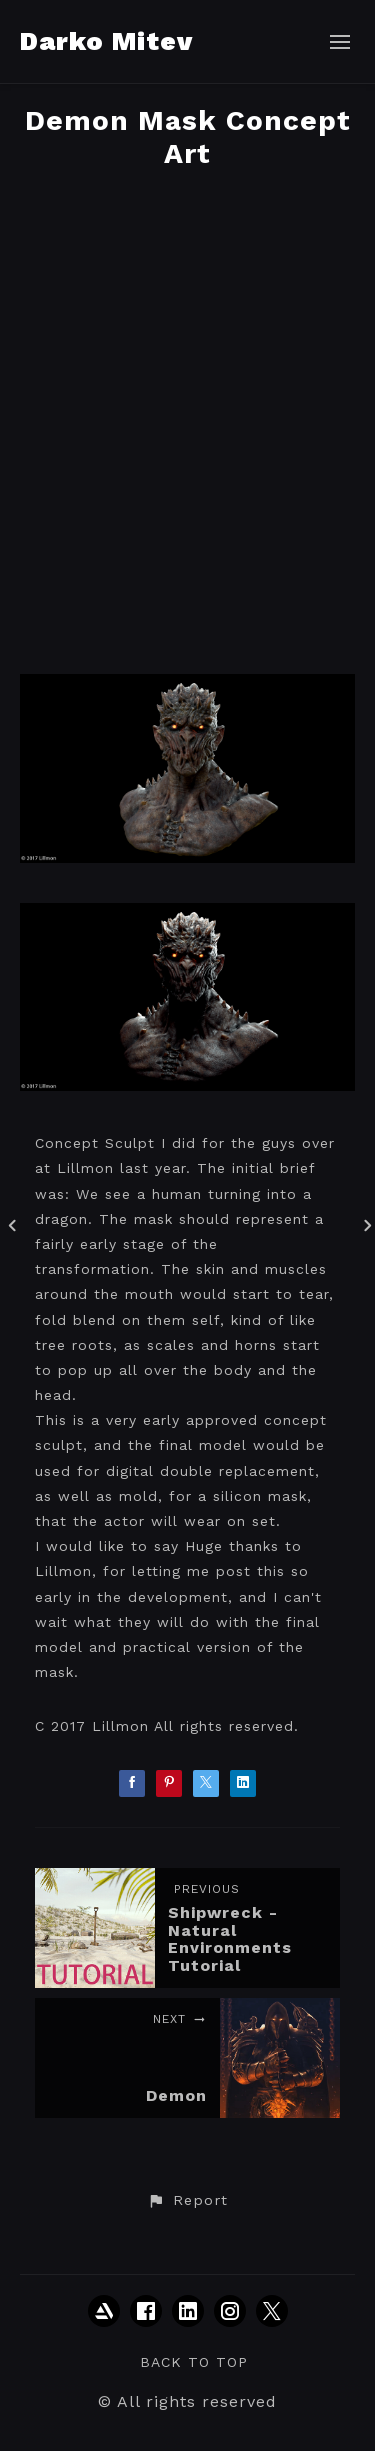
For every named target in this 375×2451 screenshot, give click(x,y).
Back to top (194, 2362)
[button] (187, 2201)
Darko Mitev (106, 41)
